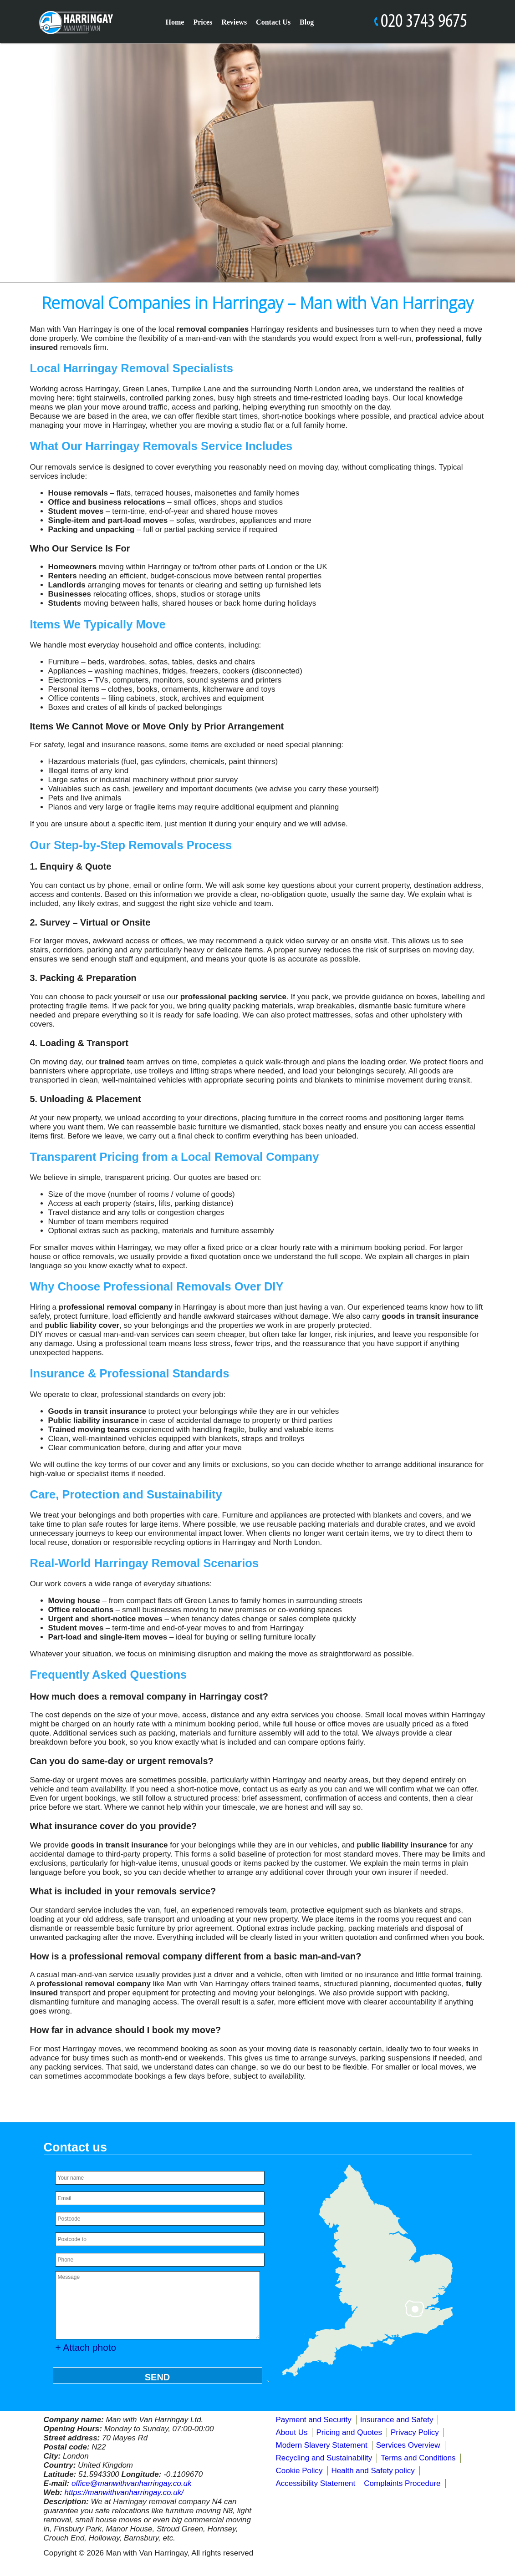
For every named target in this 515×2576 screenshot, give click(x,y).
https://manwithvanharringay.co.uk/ (123, 2492)
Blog (307, 22)
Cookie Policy (299, 2470)
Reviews (234, 22)
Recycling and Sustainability (324, 2458)
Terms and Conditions (418, 2458)
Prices (202, 22)
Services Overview (408, 2445)
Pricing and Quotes (349, 2432)
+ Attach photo (86, 2347)
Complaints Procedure (402, 2483)
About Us (292, 2432)
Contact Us (273, 22)
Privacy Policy (415, 2432)
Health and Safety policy (373, 2470)
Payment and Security (314, 2419)
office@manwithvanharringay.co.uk (131, 2483)
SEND (157, 2377)
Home (175, 22)
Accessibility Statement (316, 2483)
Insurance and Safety (396, 2419)
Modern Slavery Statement (321, 2445)
